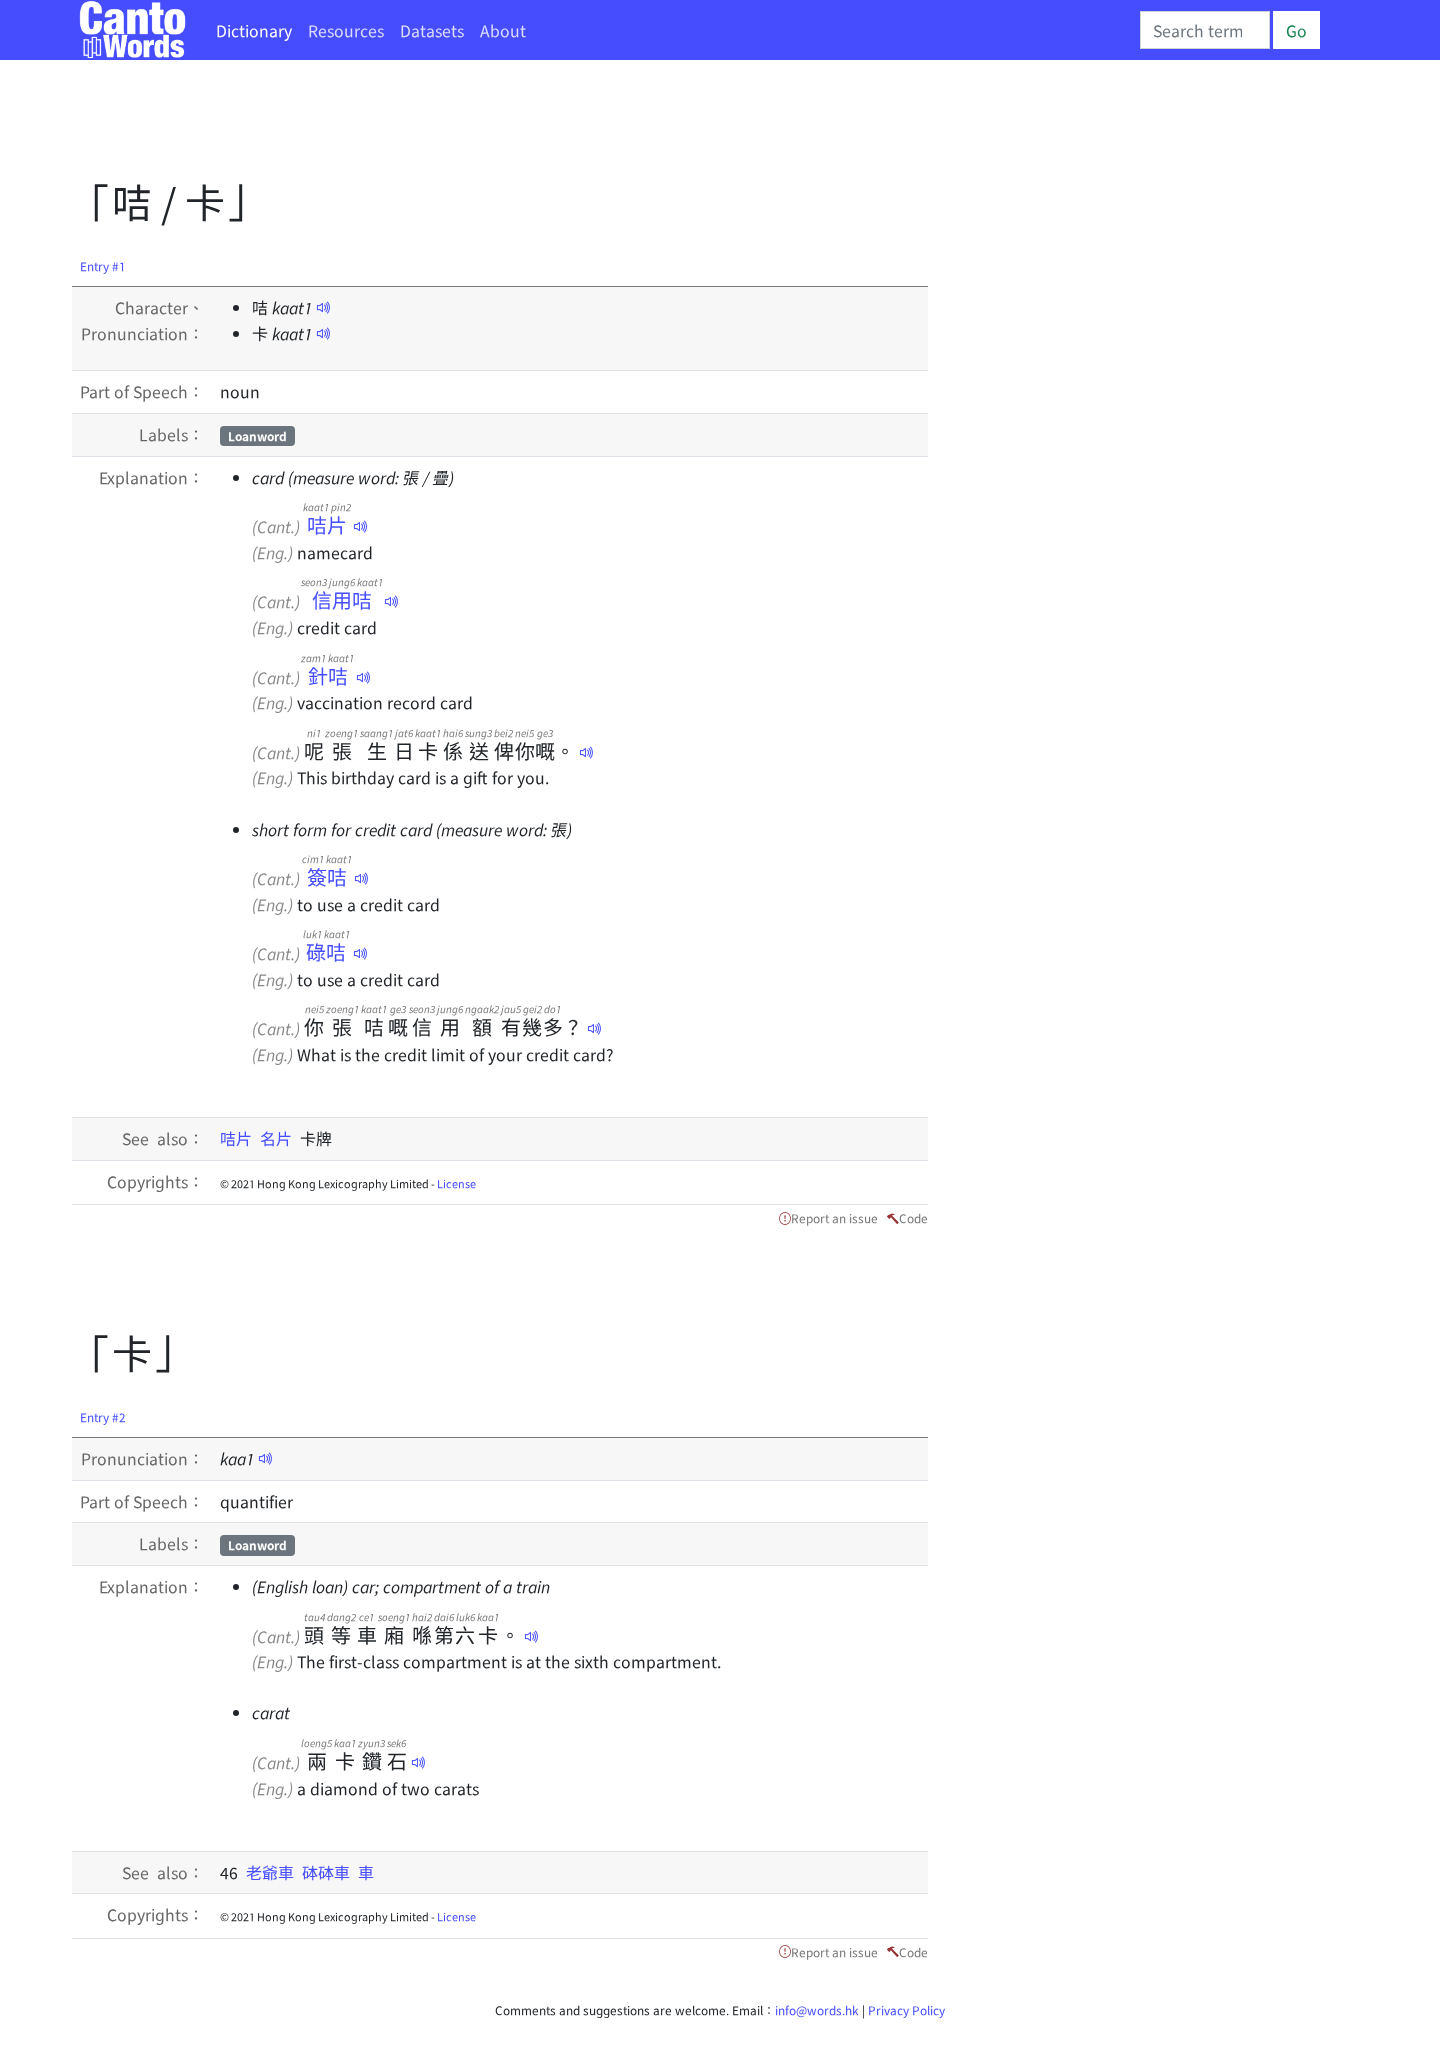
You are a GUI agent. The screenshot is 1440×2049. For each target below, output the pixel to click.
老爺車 (274, 1872)
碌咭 (326, 951)
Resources (346, 30)
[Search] (1205, 30)
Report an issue (834, 1217)
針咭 (327, 675)
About (503, 30)
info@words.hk (817, 2009)
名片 (280, 1138)
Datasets (432, 30)
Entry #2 (103, 1416)
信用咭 (342, 599)
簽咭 (327, 876)
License (456, 1183)
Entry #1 (103, 265)
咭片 (327, 524)
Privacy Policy (906, 2009)
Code (913, 1217)
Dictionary (254, 30)
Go (1296, 30)
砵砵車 (330, 1872)
